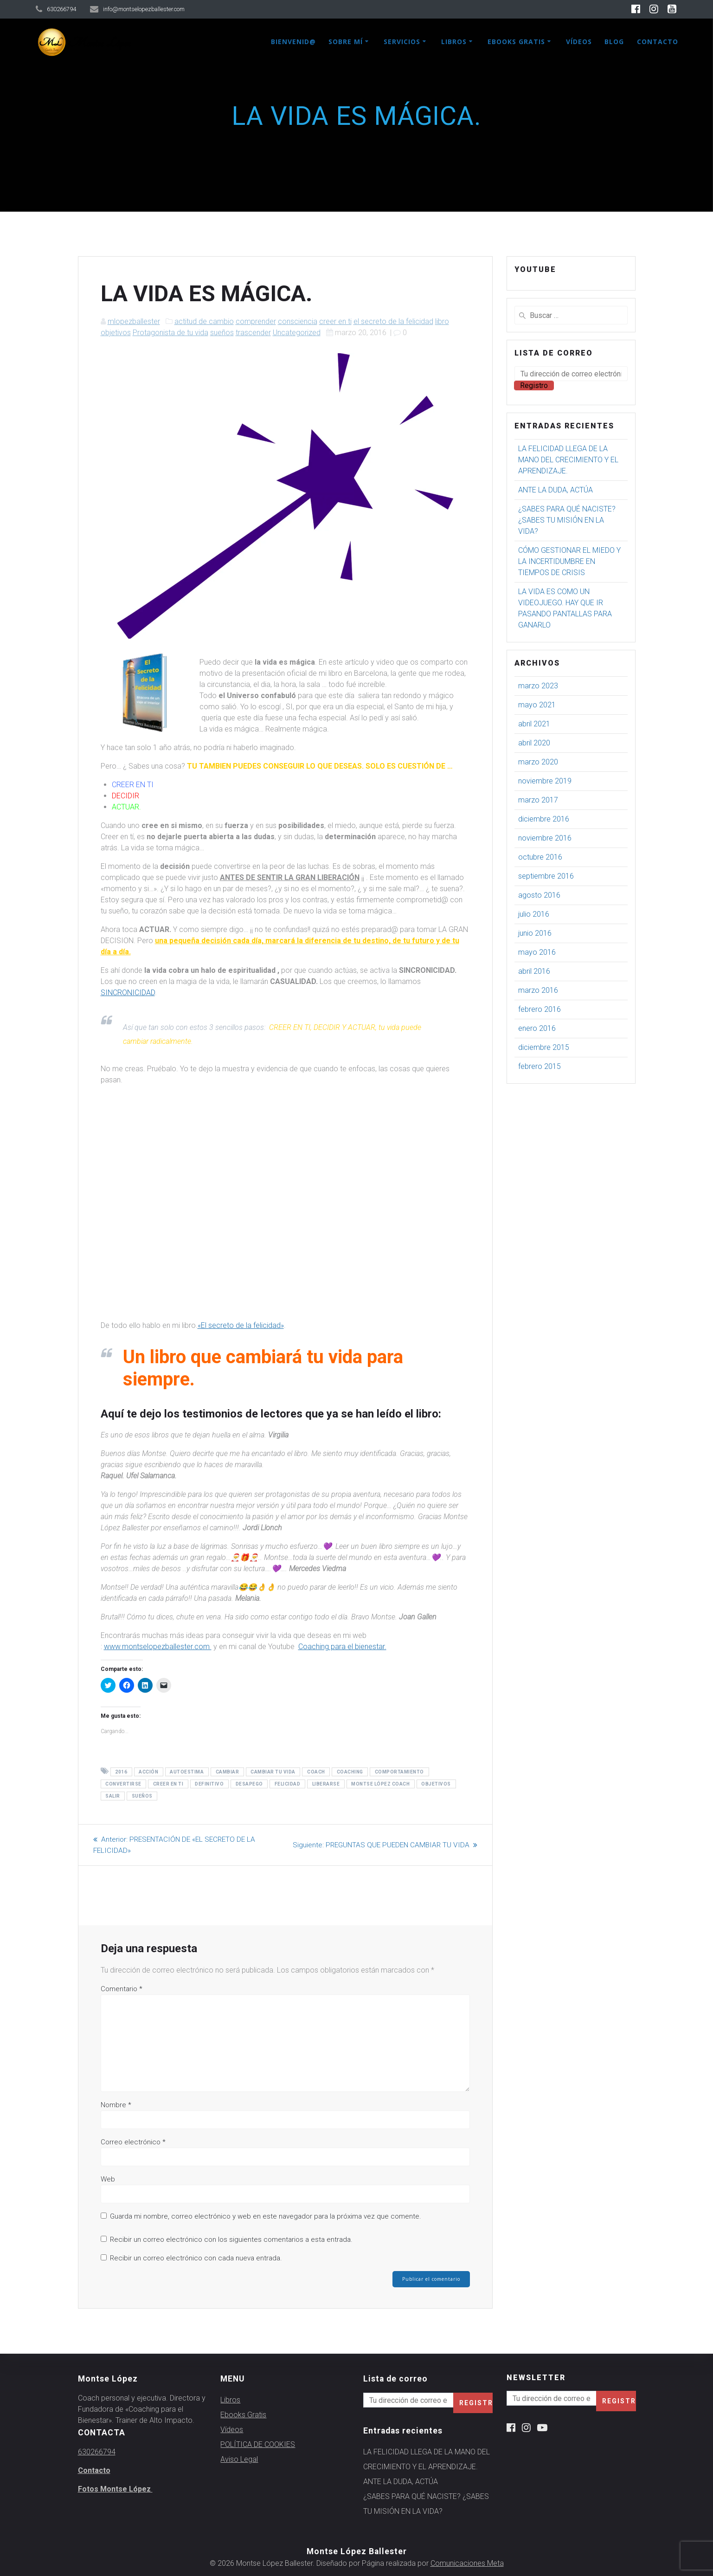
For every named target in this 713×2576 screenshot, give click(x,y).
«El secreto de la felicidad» (241, 1325)
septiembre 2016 (546, 876)
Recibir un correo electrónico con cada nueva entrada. (196, 2258)
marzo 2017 (538, 800)
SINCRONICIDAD (128, 992)
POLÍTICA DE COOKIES (257, 2444)
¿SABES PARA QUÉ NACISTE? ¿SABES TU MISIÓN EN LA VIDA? (567, 520)
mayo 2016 (537, 952)
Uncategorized (297, 332)
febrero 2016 (539, 1009)
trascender (253, 332)
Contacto (657, 41)
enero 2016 (537, 1028)
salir (112, 1796)
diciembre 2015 (543, 1047)
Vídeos (579, 41)
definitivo (209, 1783)
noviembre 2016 (545, 838)
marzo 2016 (538, 990)
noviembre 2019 (545, 781)
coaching (350, 1771)
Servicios (402, 41)
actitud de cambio (204, 321)
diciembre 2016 (543, 819)
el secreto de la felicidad (393, 321)
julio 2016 (533, 914)
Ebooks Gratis (516, 41)
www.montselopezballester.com (158, 1646)
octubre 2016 (540, 857)
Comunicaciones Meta (467, 2563)
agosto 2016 (539, 895)
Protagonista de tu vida (170, 332)
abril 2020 (534, 742)
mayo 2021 (537, 704)
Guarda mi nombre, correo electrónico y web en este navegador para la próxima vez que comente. (265, 2216)
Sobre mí (345, 41)
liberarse (326, 1783)
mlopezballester (134, 321)
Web (108, 2179)
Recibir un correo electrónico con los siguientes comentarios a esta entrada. (231, 2239)
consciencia (297, 321)
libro (442, 321)
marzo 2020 (538, 761)
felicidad (288, 1783)
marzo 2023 (538, 685)
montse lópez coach (380, 1783)
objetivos (116, 332)
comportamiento (399, 1771)
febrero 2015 (539, 1066)
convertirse (123, 1783)
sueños (222, 332)
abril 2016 (534, 971)
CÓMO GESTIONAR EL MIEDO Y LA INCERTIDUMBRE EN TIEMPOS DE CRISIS (569, 561)
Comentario (121, 1989)
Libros (454, 41)
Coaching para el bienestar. (342, 1646)
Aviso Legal (239, 2459)
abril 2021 (534, 723)
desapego (249, 1783)
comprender (256, 321)
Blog (614, 41)
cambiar (227, 1771)
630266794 (97, 2451)
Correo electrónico (133, 2142)
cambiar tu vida (273, 1771)
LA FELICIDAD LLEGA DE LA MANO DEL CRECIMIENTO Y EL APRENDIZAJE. (568, 459)
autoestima (187, 1771)
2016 (121, 1771)
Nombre (116, 2105)
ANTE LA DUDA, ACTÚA (555, 489)
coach (316, 1771)
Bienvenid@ (293, 41)
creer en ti (335, 321)
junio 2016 (535, 933)
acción (148, 1771)
